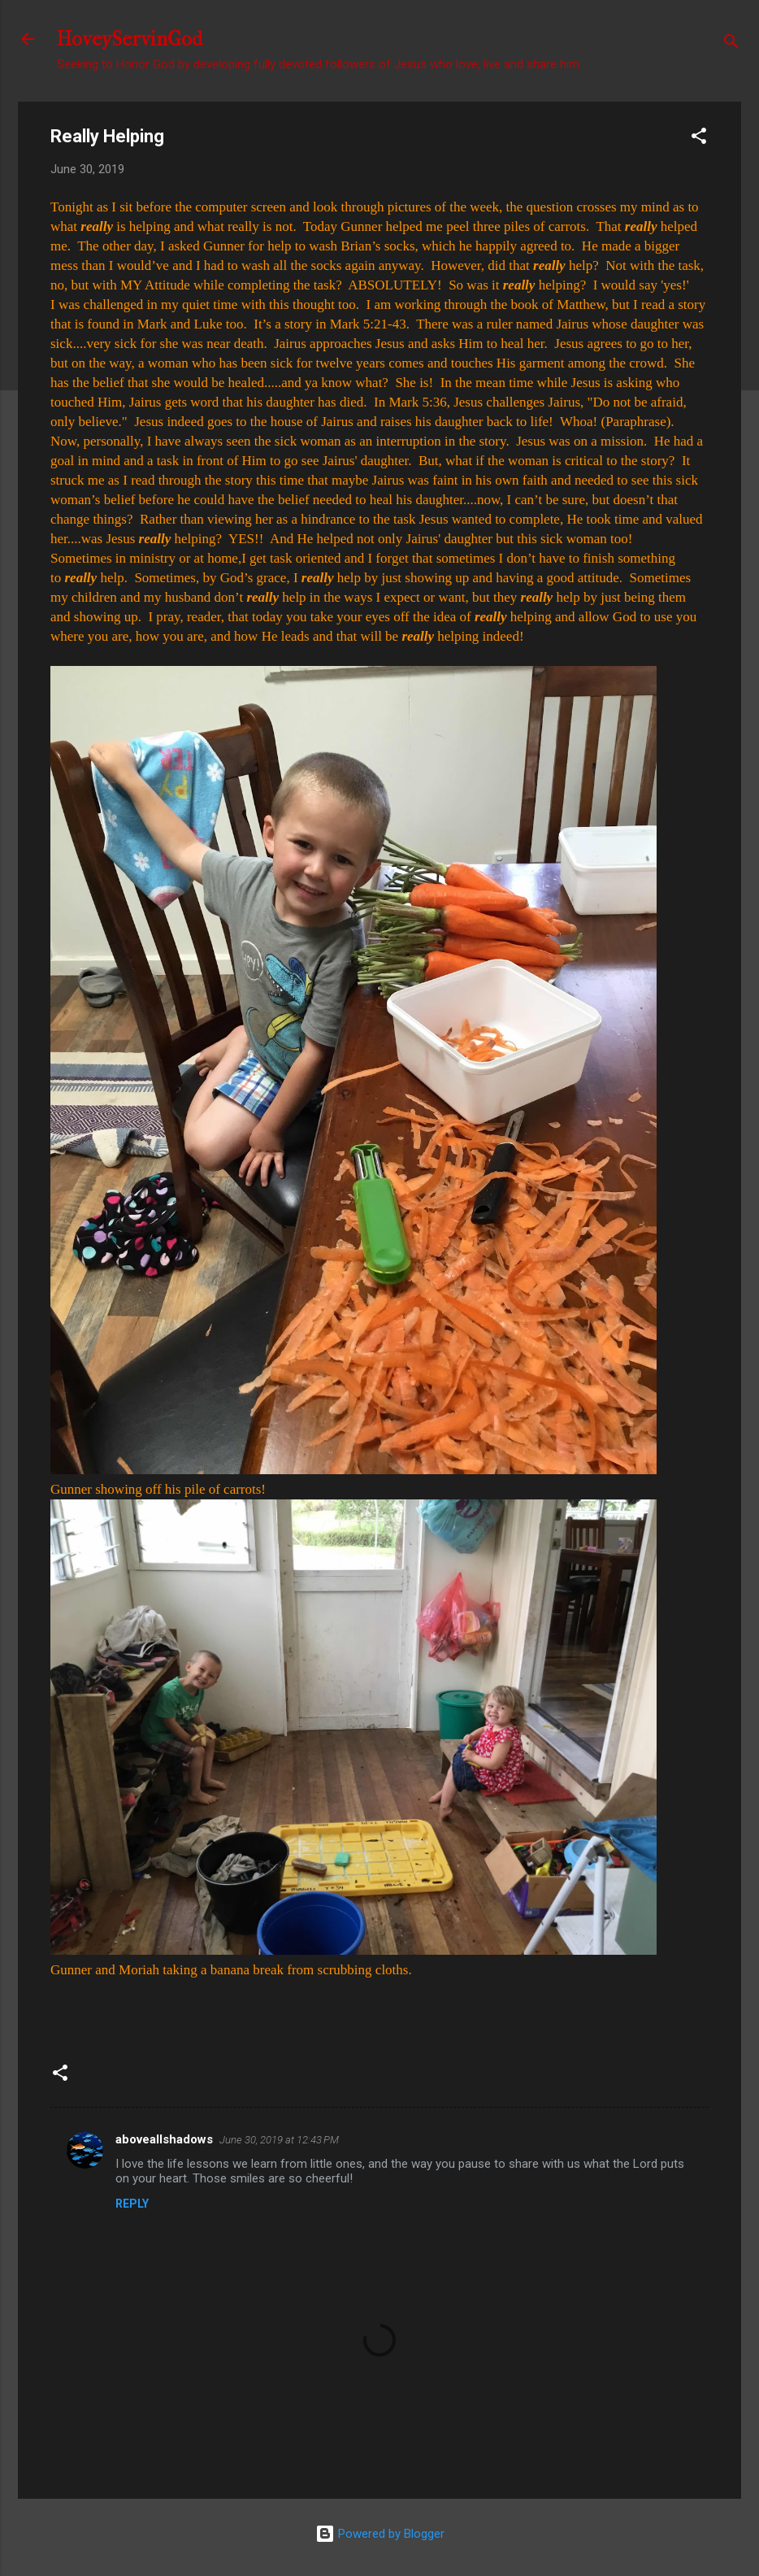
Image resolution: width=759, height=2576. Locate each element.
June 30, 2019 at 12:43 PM (279, 2140)
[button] (699, 138)
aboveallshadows (164, 2139)
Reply (132, 2203)
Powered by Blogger (380, 2533)
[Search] (731, 44)
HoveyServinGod (129, 39)
